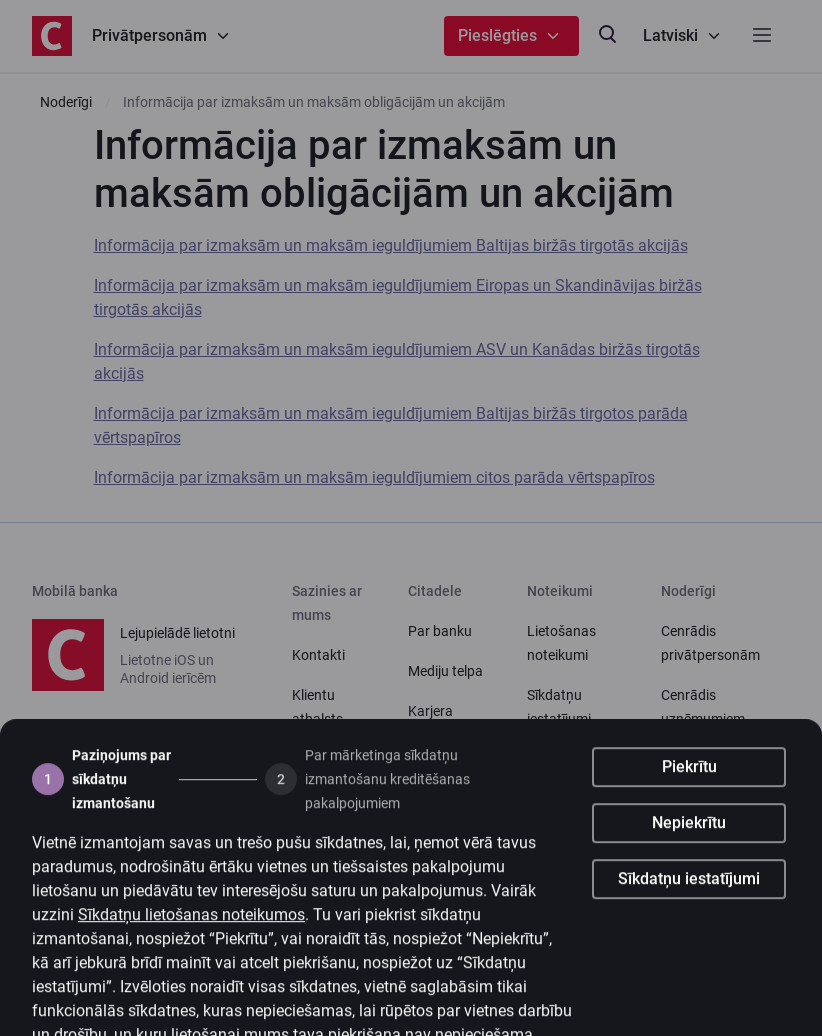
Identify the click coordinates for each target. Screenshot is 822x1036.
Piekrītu (689, 785)
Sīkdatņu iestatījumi (689, 897)
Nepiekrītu (689, 841)
